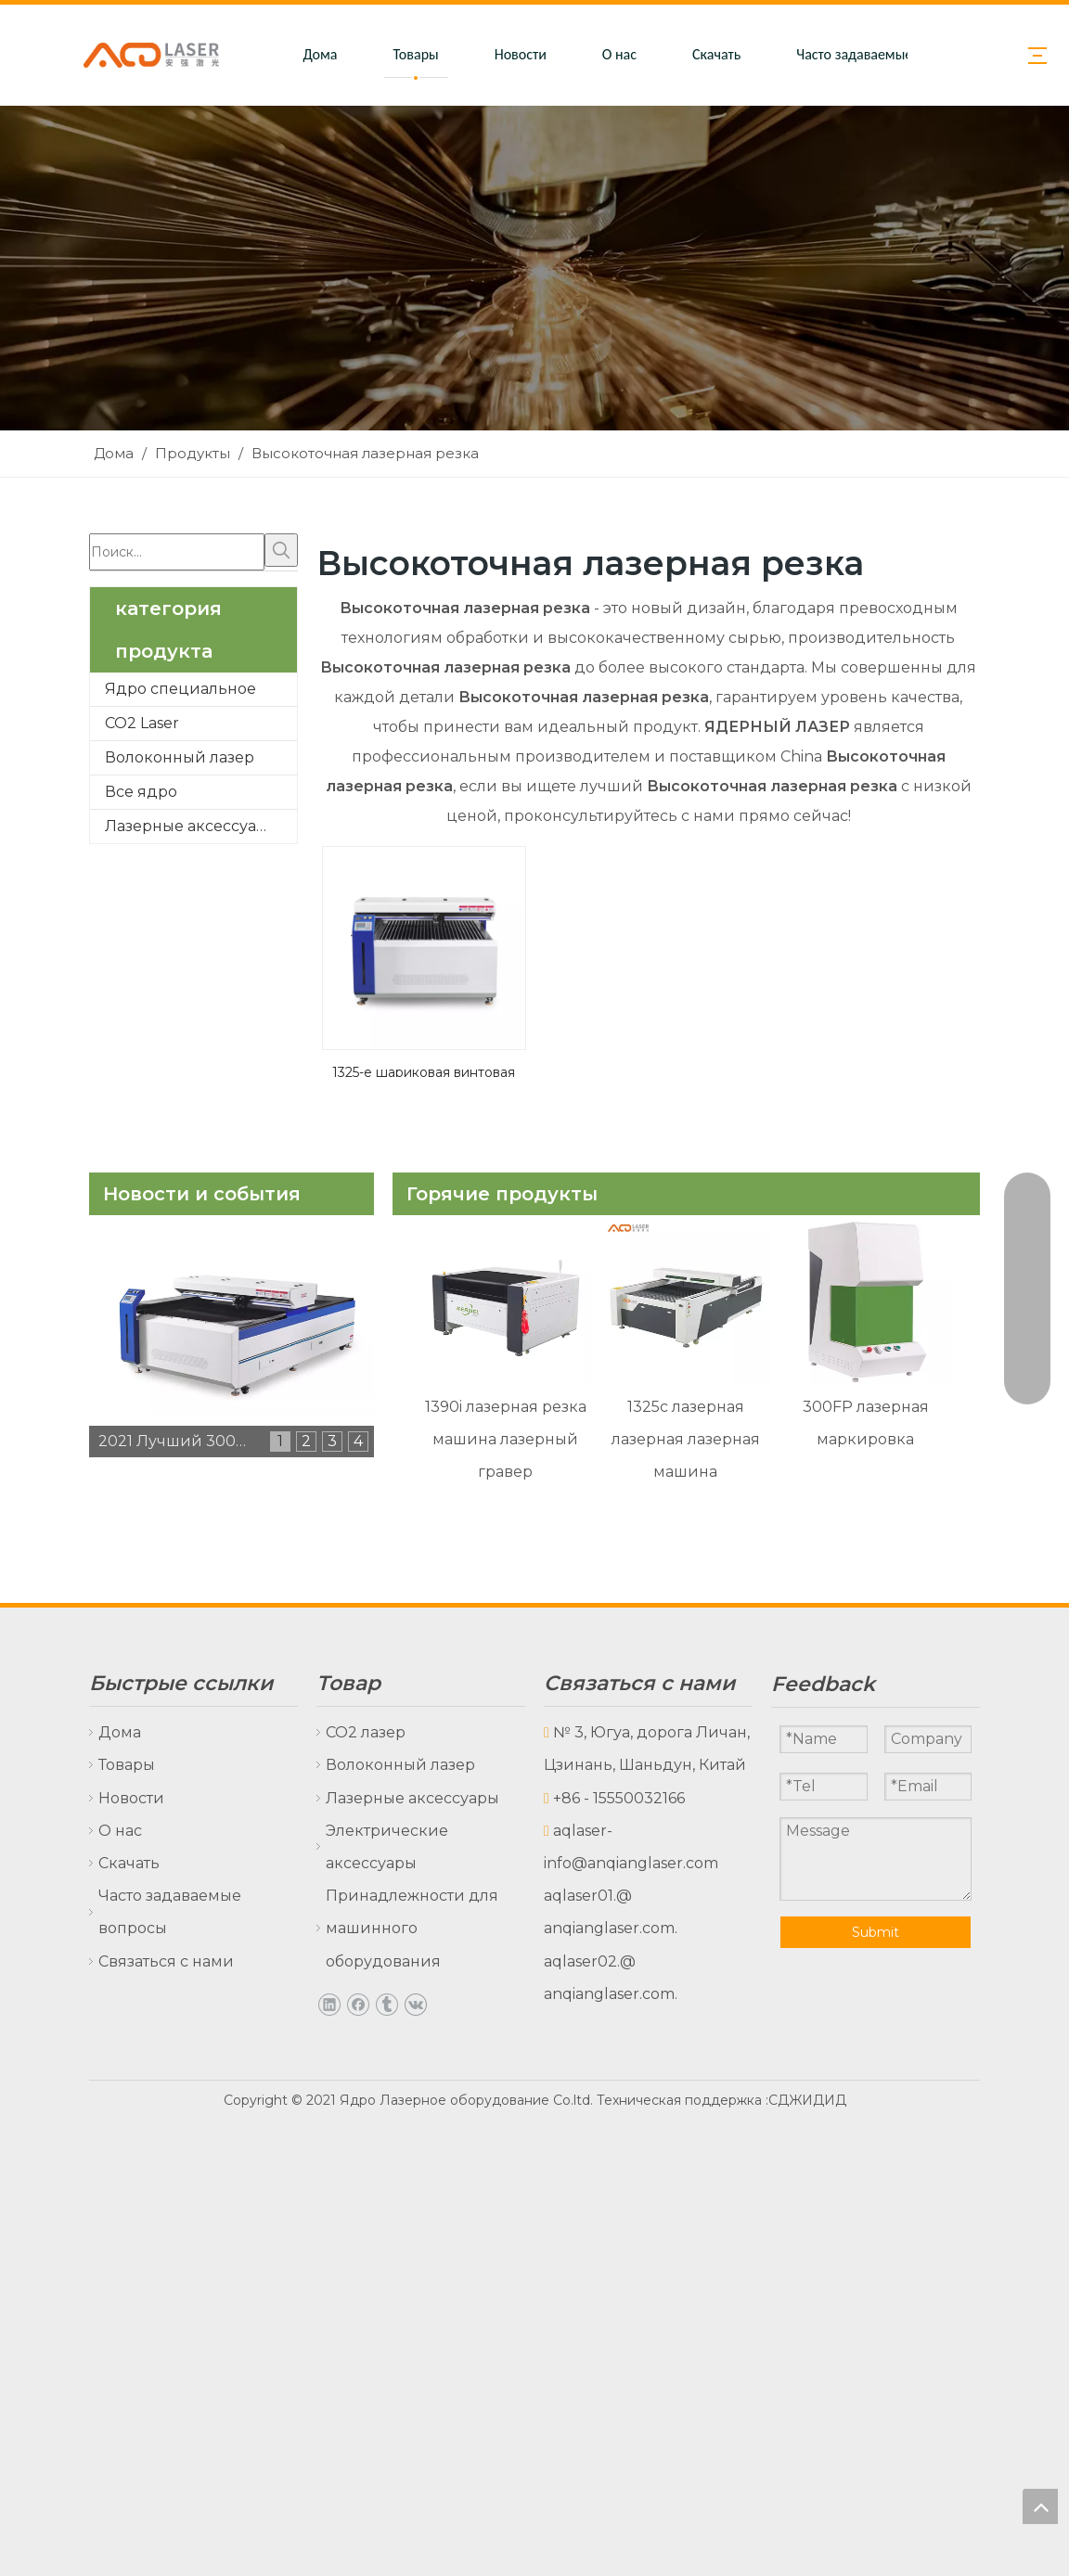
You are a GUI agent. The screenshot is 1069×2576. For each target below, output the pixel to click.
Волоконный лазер (179, 757)
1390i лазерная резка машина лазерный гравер (505, 1439)
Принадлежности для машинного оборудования (412, 1928)
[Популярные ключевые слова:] (281, 550)
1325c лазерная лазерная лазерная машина (686, 1439)
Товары (416, 54)
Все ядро (141, 792)
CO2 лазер (366, 1732)
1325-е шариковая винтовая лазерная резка (423, 1070)
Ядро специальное (180, 689)
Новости (521, 54)
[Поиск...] (176, 551)
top (1040, 2506)
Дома (320, 54)
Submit (875, 1932)
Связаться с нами (166, 1961)
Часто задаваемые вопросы (883, 54)
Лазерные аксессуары (191, 826)
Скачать (716, 54)
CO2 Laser (142, 723)
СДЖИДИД (807, 2100)
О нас (619, 54)
